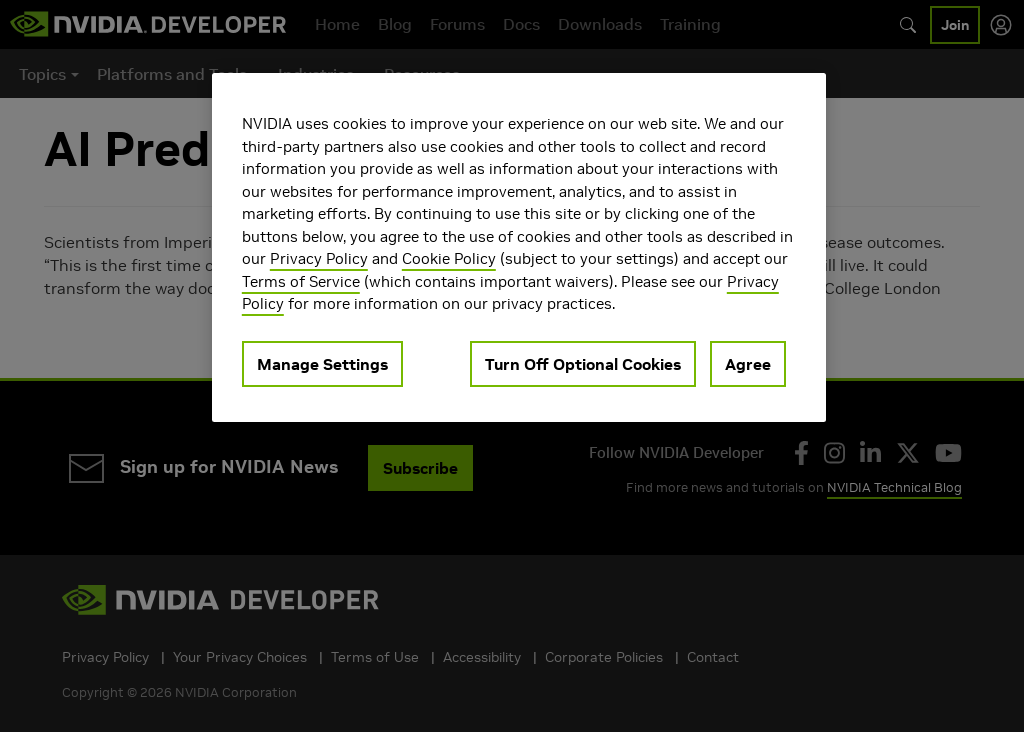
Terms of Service (301, 281)
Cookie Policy (449, 258)
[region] (519, 247)
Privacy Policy (319, 258)
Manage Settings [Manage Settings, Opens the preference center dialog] (322, 364)
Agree (748, 364)
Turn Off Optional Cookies (583, 364)
